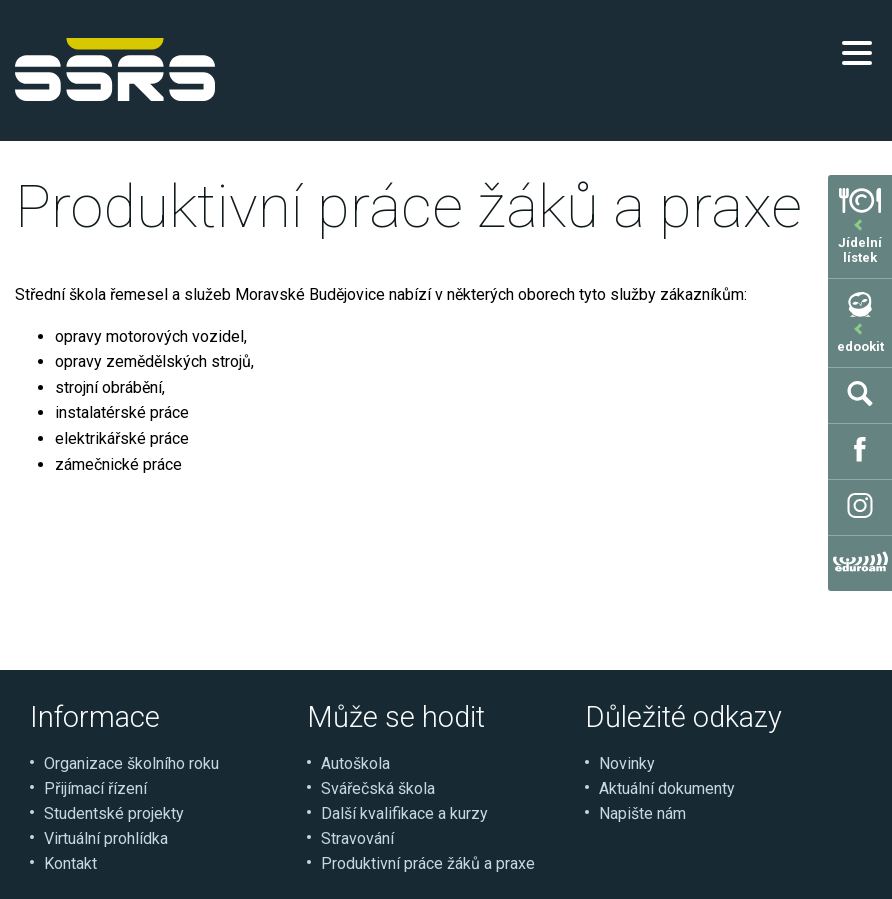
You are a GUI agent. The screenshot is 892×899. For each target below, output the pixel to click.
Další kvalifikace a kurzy (404, 813)
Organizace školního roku (131, 763)
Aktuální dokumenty (667, 788)
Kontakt (70, 863)
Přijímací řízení (95, 788)
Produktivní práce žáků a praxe (428, 863)
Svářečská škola (378, 788)
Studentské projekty (114, 813)
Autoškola (355, 763)
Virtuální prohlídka (106, 838)
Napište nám (642, 813)
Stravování (357, 838)
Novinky (627, 763)
